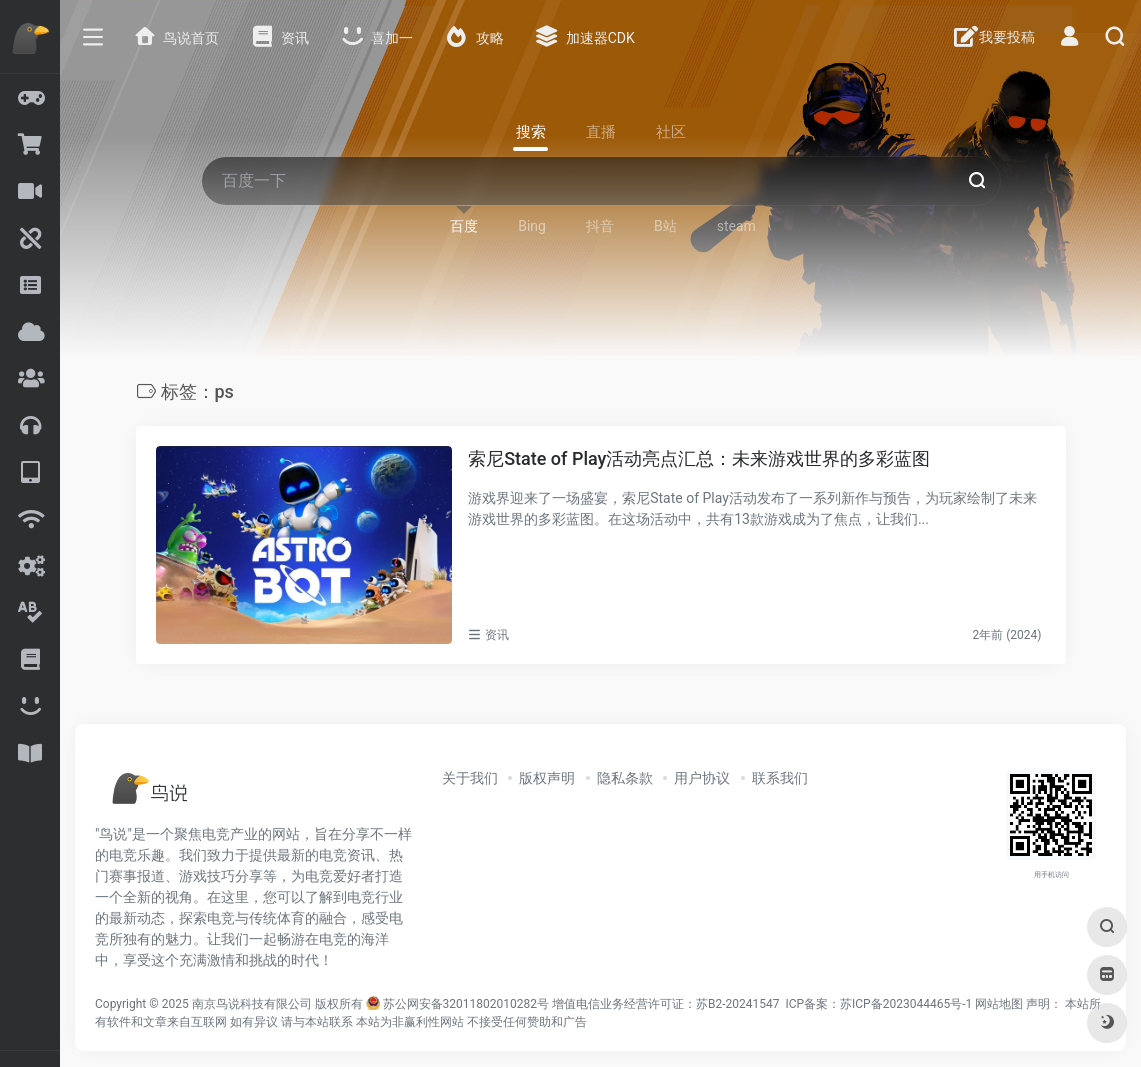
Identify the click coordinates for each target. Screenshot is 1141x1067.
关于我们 (470, 778)
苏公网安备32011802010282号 (466, 1004)
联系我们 (780, 778)
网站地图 (999, 1004)
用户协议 (702, 778)
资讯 (497, 635)
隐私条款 (625, 778)
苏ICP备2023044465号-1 (906, 1004)
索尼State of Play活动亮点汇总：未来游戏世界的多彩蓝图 (699, 458)
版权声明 (547, 778)
